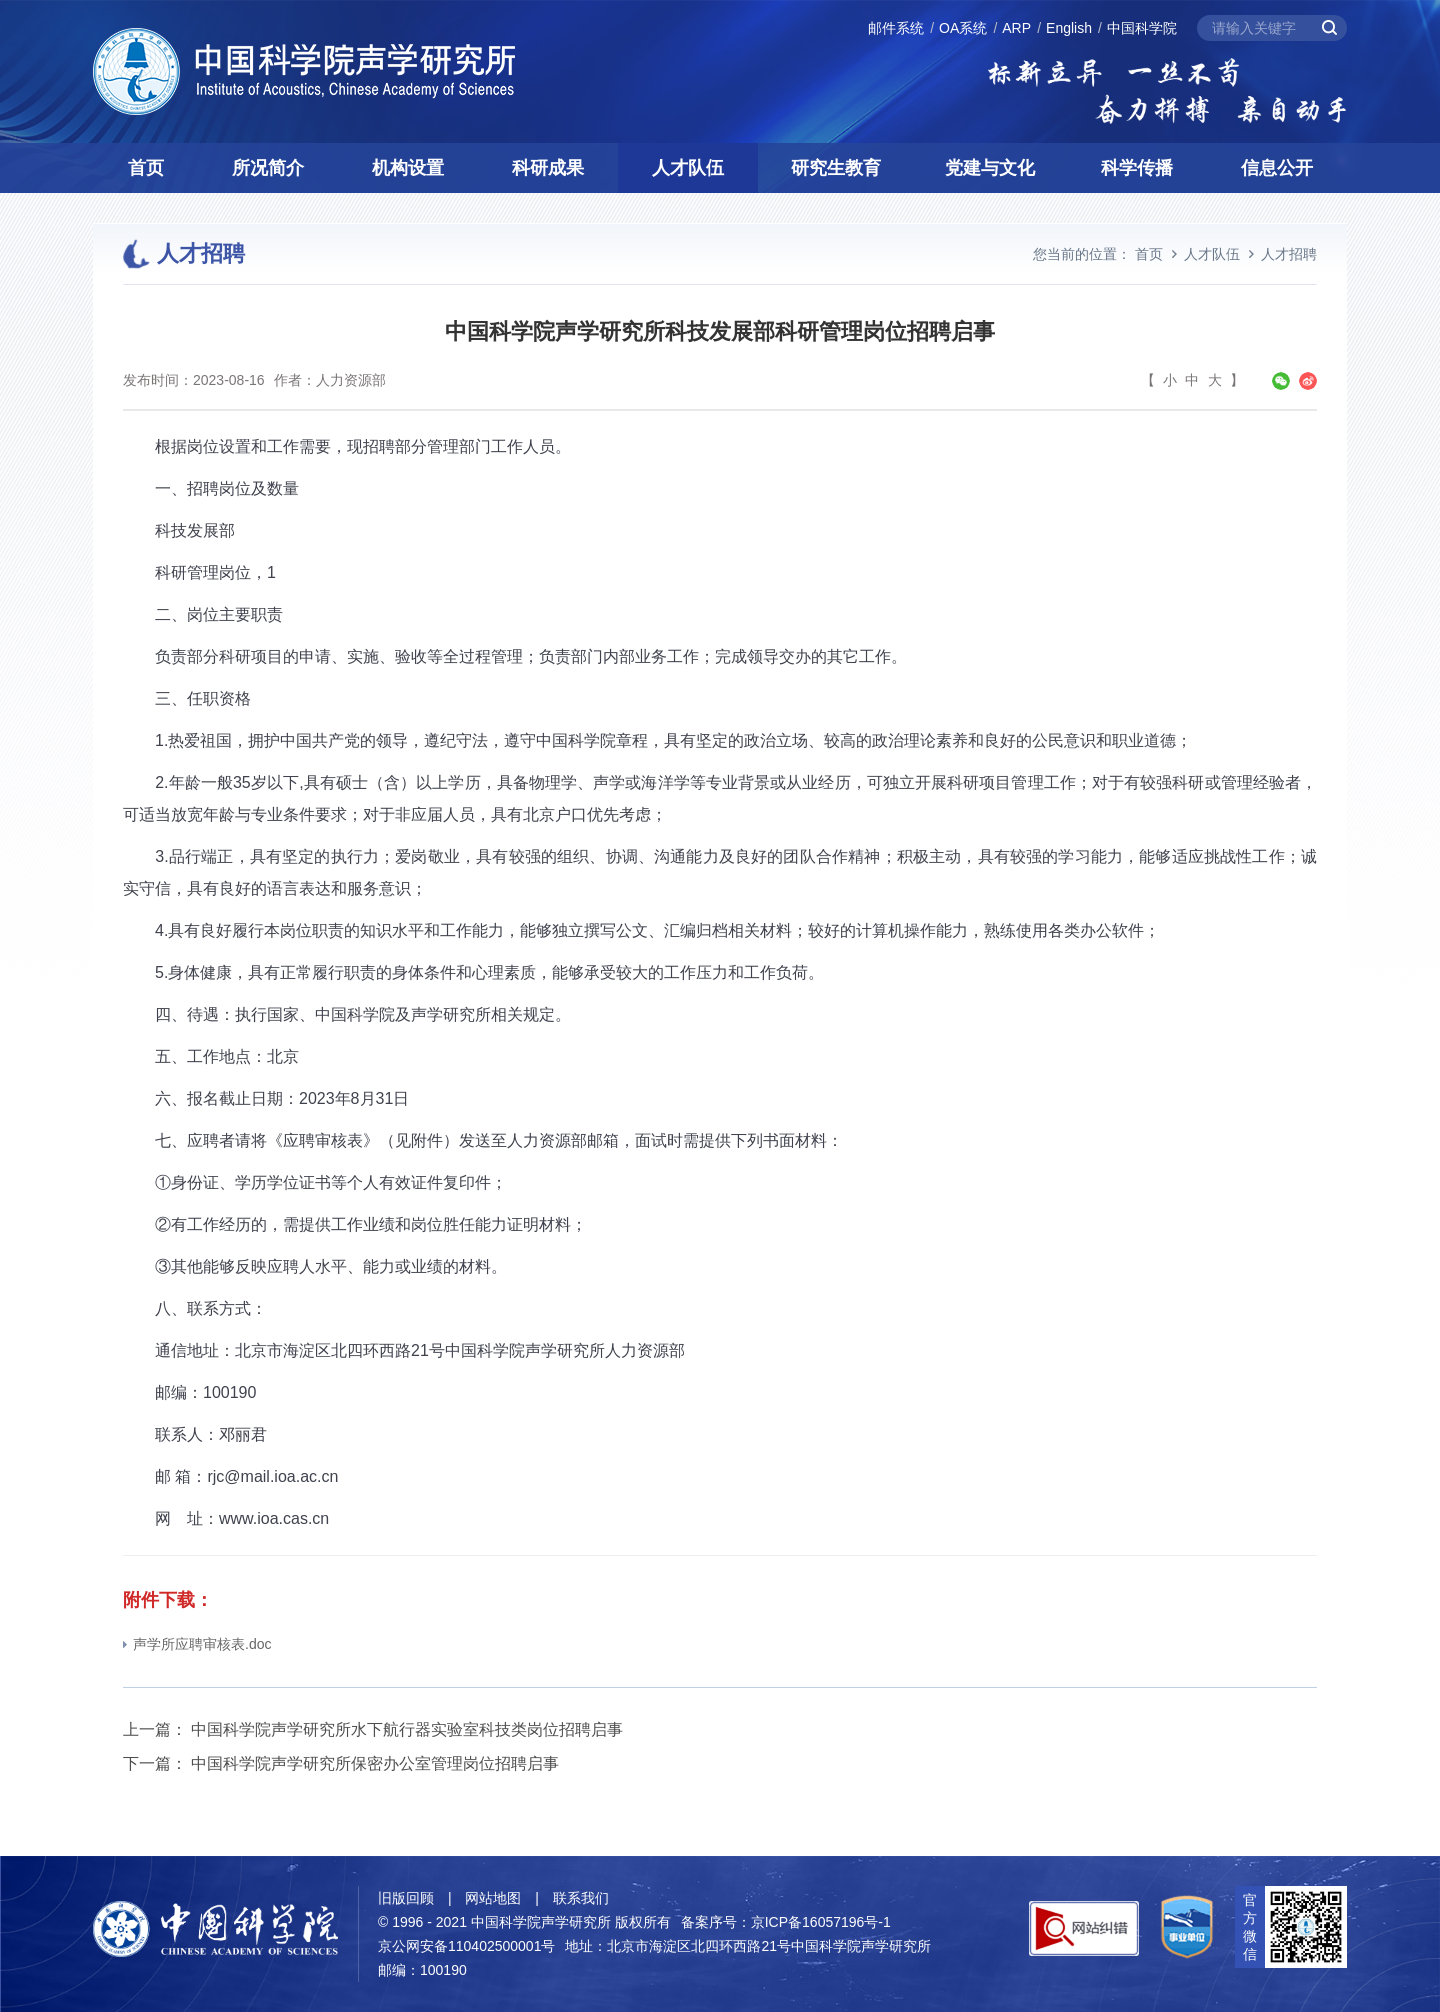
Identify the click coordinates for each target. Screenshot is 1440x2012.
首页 (146, 168)
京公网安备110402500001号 (466, 1946)
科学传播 (1137, 168)
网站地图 (493, 1898)
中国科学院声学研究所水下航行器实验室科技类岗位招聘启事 (407, 1729)
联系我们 (581, 1898)
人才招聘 (1289, 254)
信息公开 (1277, 168)
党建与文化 (990, 168)
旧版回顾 (406, 1898)
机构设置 (408, 168)
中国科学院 (1142, 28)
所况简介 (268, 168)
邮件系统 (896, 28)
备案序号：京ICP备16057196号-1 (786, 1922)
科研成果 (548, 168)
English (1069, 28)
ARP (1016, 28)
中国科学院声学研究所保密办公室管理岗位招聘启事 (375, 1763)
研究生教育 (836, 168)
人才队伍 (688, 168)
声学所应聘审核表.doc (197, 1644)
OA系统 (963, 28)
